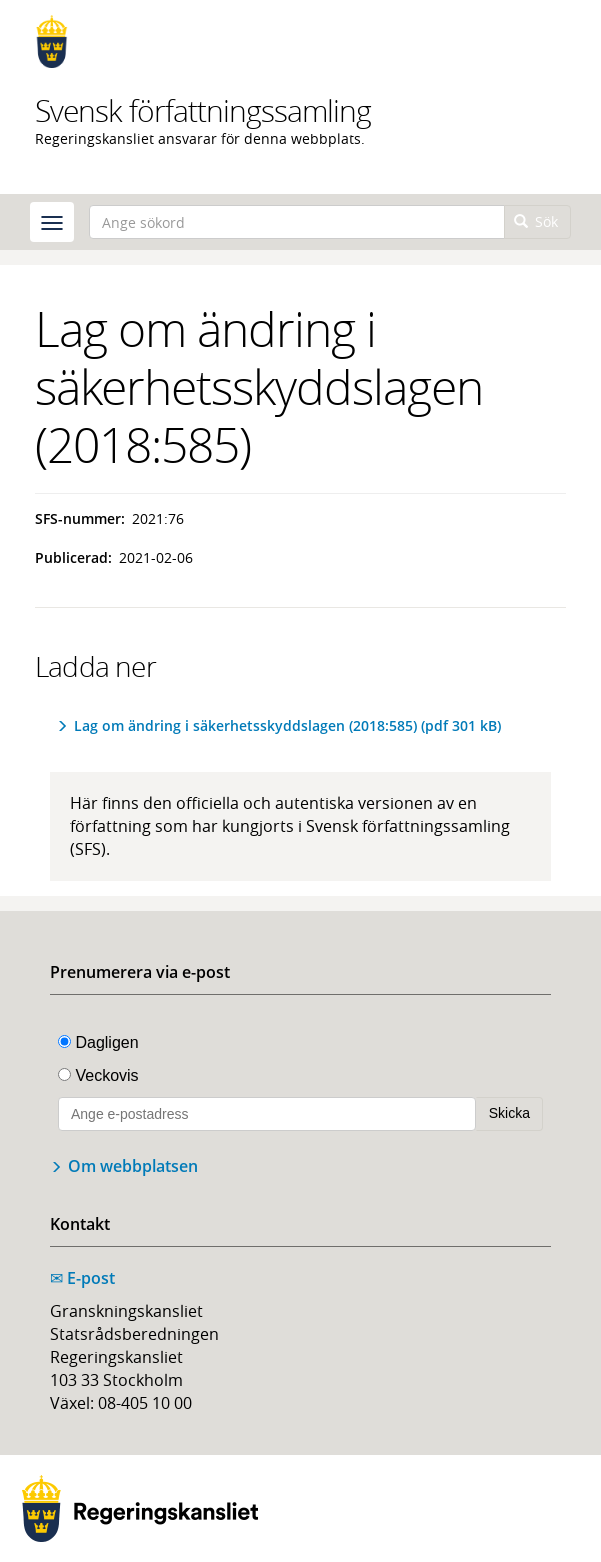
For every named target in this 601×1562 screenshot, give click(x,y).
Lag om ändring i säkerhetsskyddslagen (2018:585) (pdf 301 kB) (287, 725)
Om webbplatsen (133, 1166)
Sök (536, 221)
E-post (82, 1278)
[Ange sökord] (297, 222)
